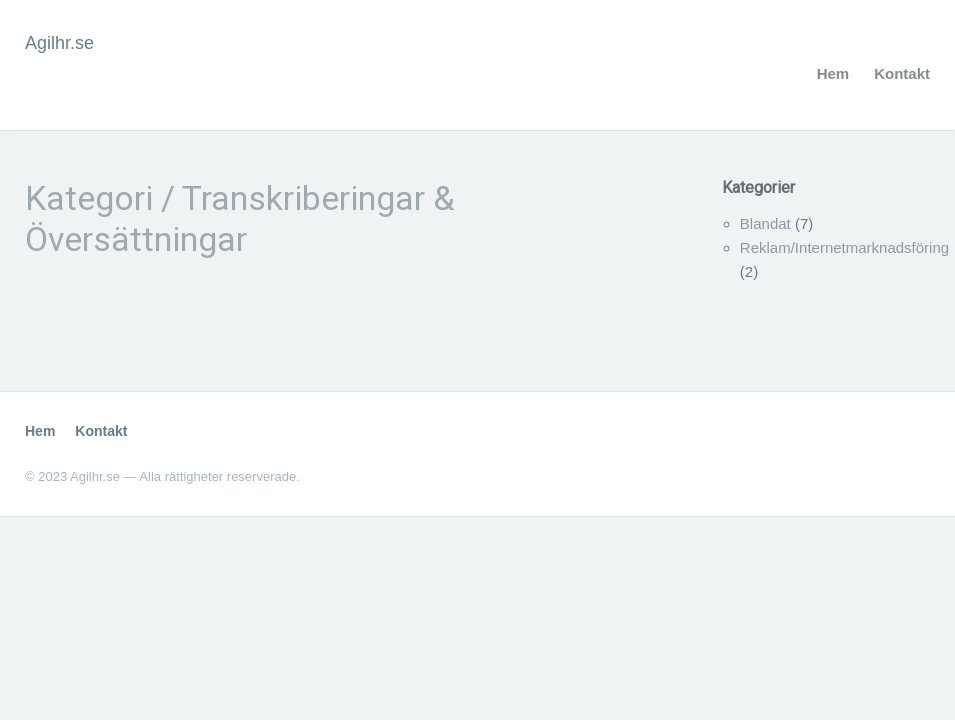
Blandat (765, 223)
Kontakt (902, 73)
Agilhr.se (59, 43)
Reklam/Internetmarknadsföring (844, 247)
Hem (833, 73)
